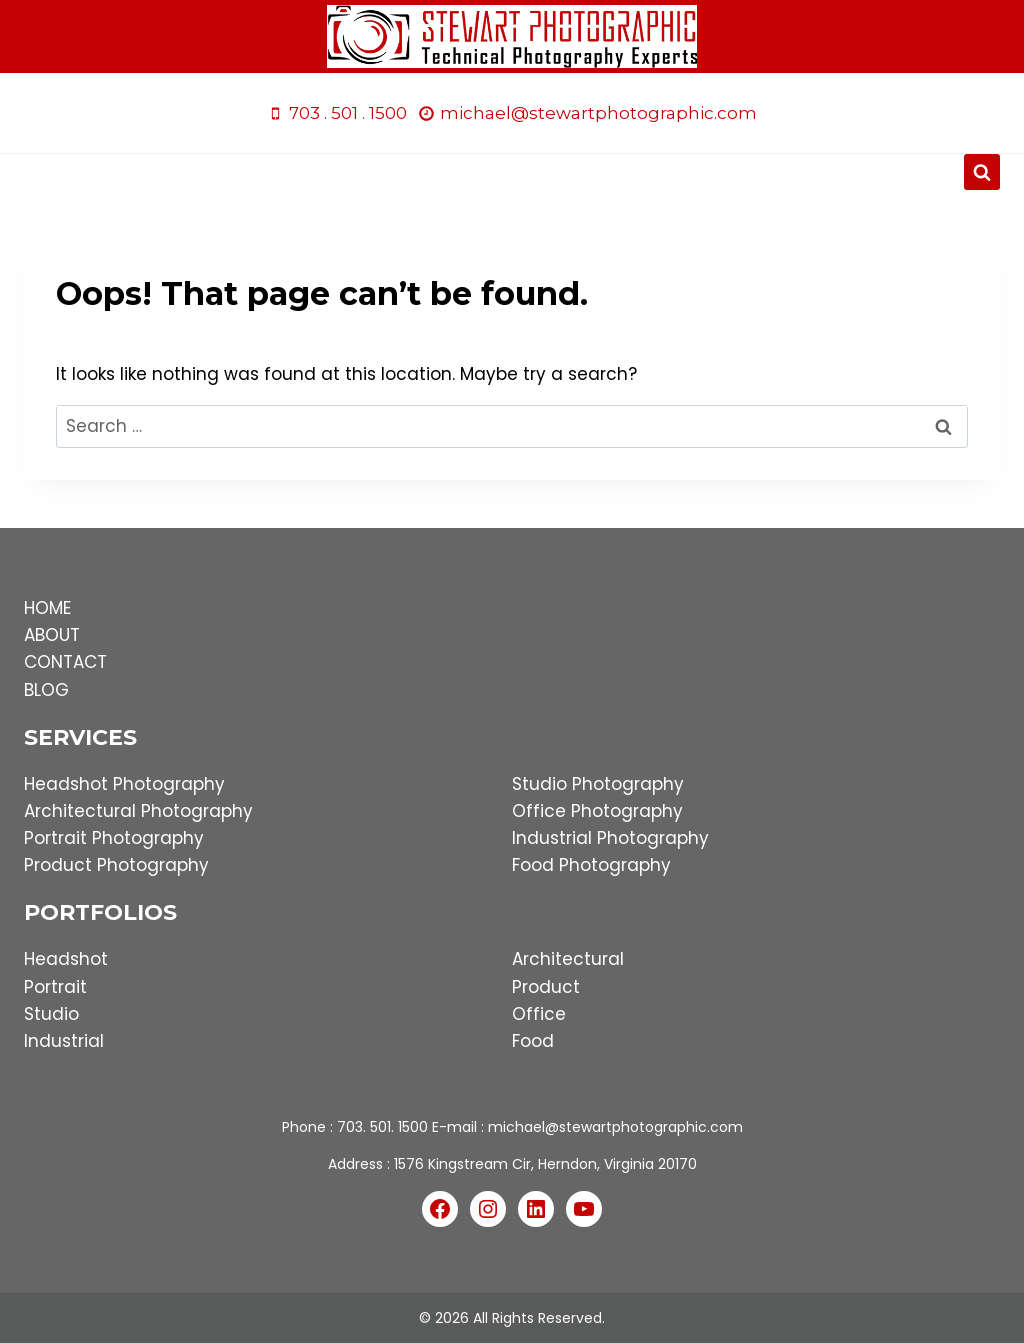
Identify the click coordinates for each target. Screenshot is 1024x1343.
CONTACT (65, 662)
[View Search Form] (982, 172)
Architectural (568, 959)
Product (546, 987)
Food (533, 1041)
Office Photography (597, 811)
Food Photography (591, 865)
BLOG (46, 690)
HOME (47, 608)
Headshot (66, 959)
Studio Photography (598, 784)
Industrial (64, 1041)
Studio (51, 1014)
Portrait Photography (114, 838)
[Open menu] (512, 173)
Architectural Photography (138, 811)
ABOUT (52, 635)
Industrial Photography (610, 838)
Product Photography (116, 865)
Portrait (55, 987)
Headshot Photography (124, 784)
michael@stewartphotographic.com (615, 1127)
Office (539, 1014)
